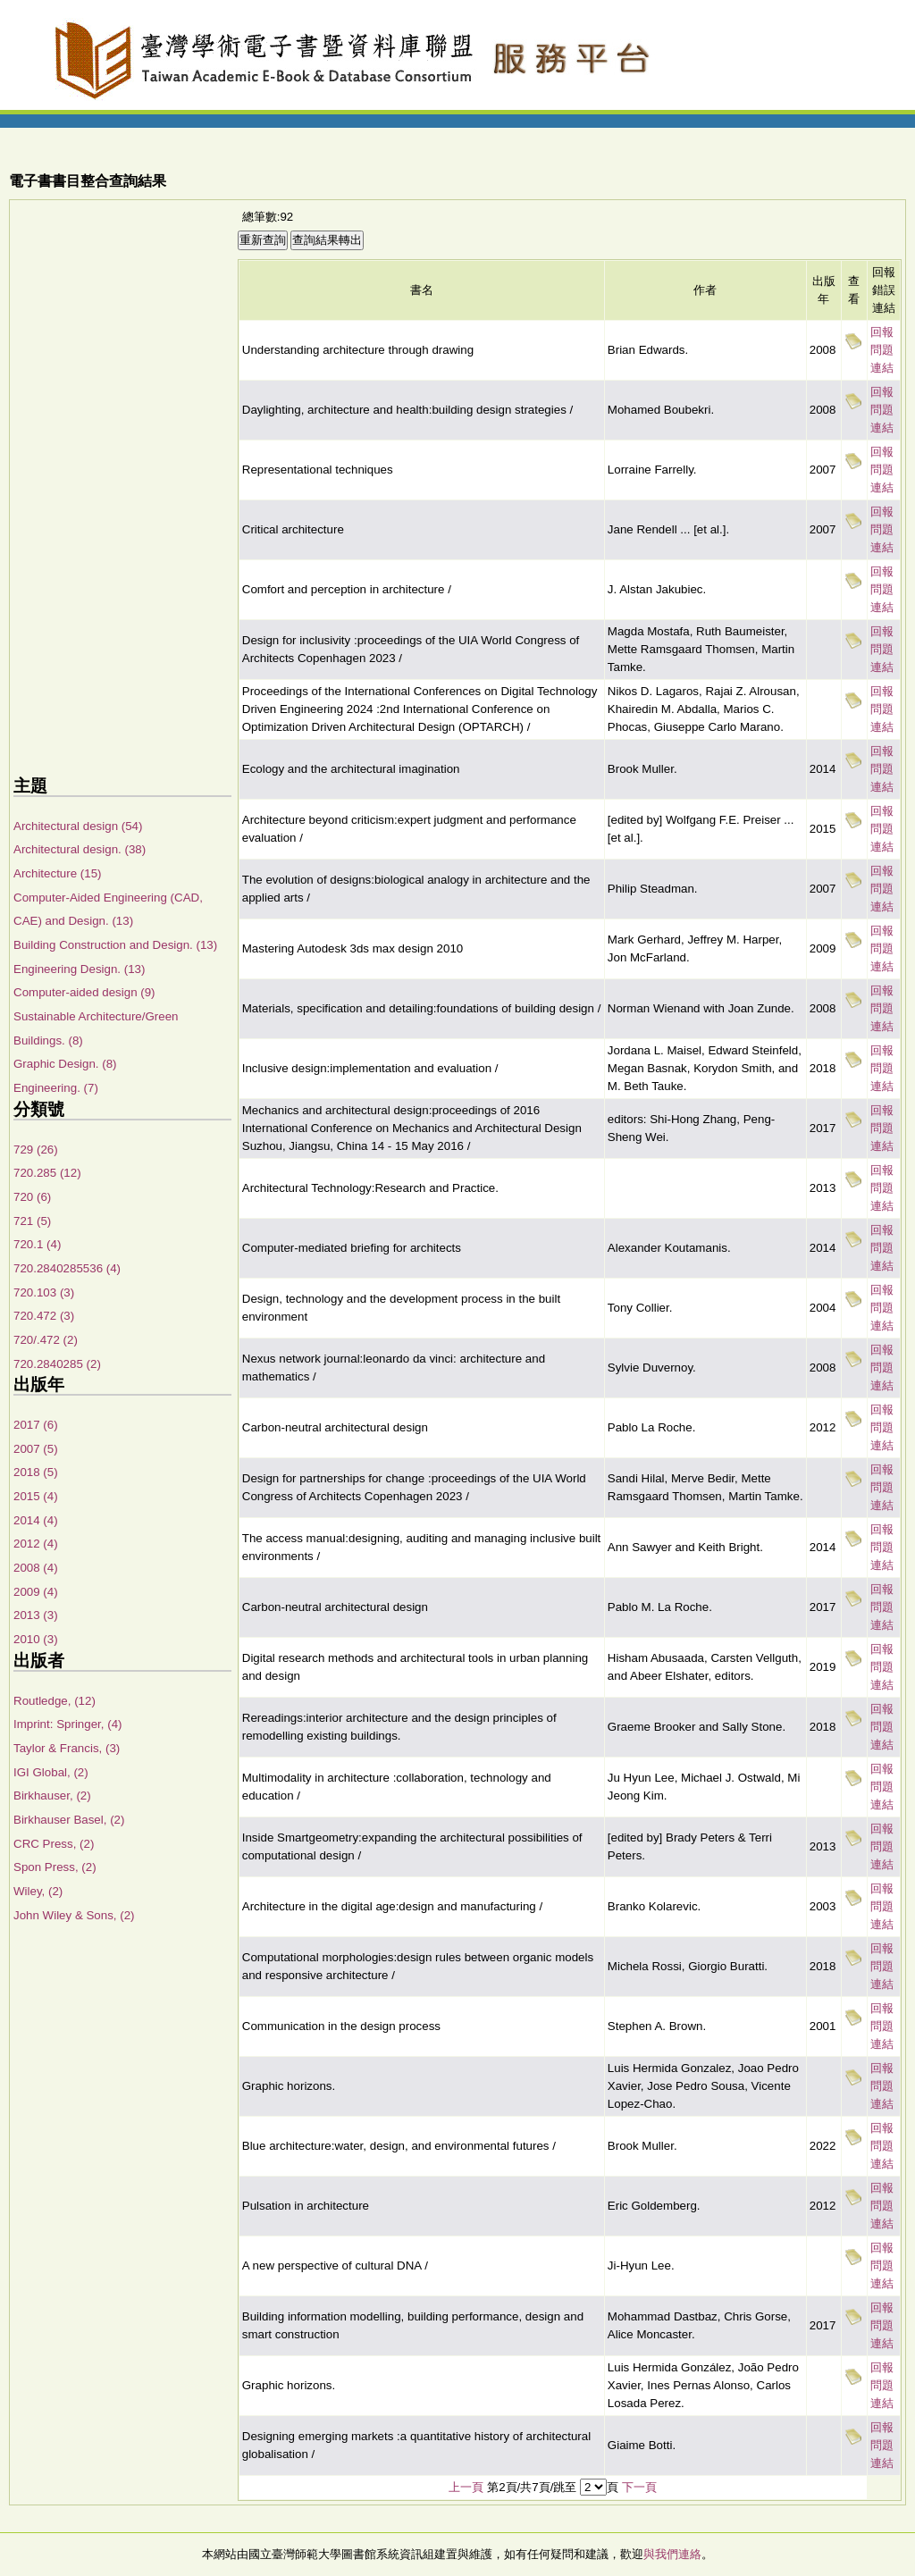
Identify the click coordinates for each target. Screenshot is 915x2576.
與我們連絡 (672, 2554)
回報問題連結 (882, 349)
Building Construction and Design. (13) (115, 945)
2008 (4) (35, 1567)
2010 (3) (35, 1639)
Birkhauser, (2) (52, 1795)
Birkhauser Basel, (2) (68, 1819)
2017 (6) (35, 1424)
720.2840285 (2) (57, 1364)
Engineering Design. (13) (79, 969)
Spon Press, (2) (55, 1867)
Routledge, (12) (54, 1701)
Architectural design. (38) (79, 849)
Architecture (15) (57, 873)
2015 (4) (35, 1496)
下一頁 (639, 2487)
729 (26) (35, 1149)
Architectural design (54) (77, 826)
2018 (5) (35, 1472)
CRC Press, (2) (53, 1843)
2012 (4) (35, 1543)
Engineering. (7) (55, 1088)
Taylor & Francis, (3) (66, 1748)
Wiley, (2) (38, 1891)
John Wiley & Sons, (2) (74, 1915)
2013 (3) (35, 1615)
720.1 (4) (37, 1244)
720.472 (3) (43, 1315)
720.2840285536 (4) (67, 1268)
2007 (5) (35, 1449)
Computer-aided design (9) (84, 992)
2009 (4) (35, 1591)
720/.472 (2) (45, 1340)
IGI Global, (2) (50, 1772)
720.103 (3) (43, 1292)
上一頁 (466, 2487)
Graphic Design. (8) (65, 1063)
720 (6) (32, 1197)
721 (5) (32, 1221)
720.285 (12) (47, 1172)
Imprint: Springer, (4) (67, 1724)
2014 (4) (35, 1520)
